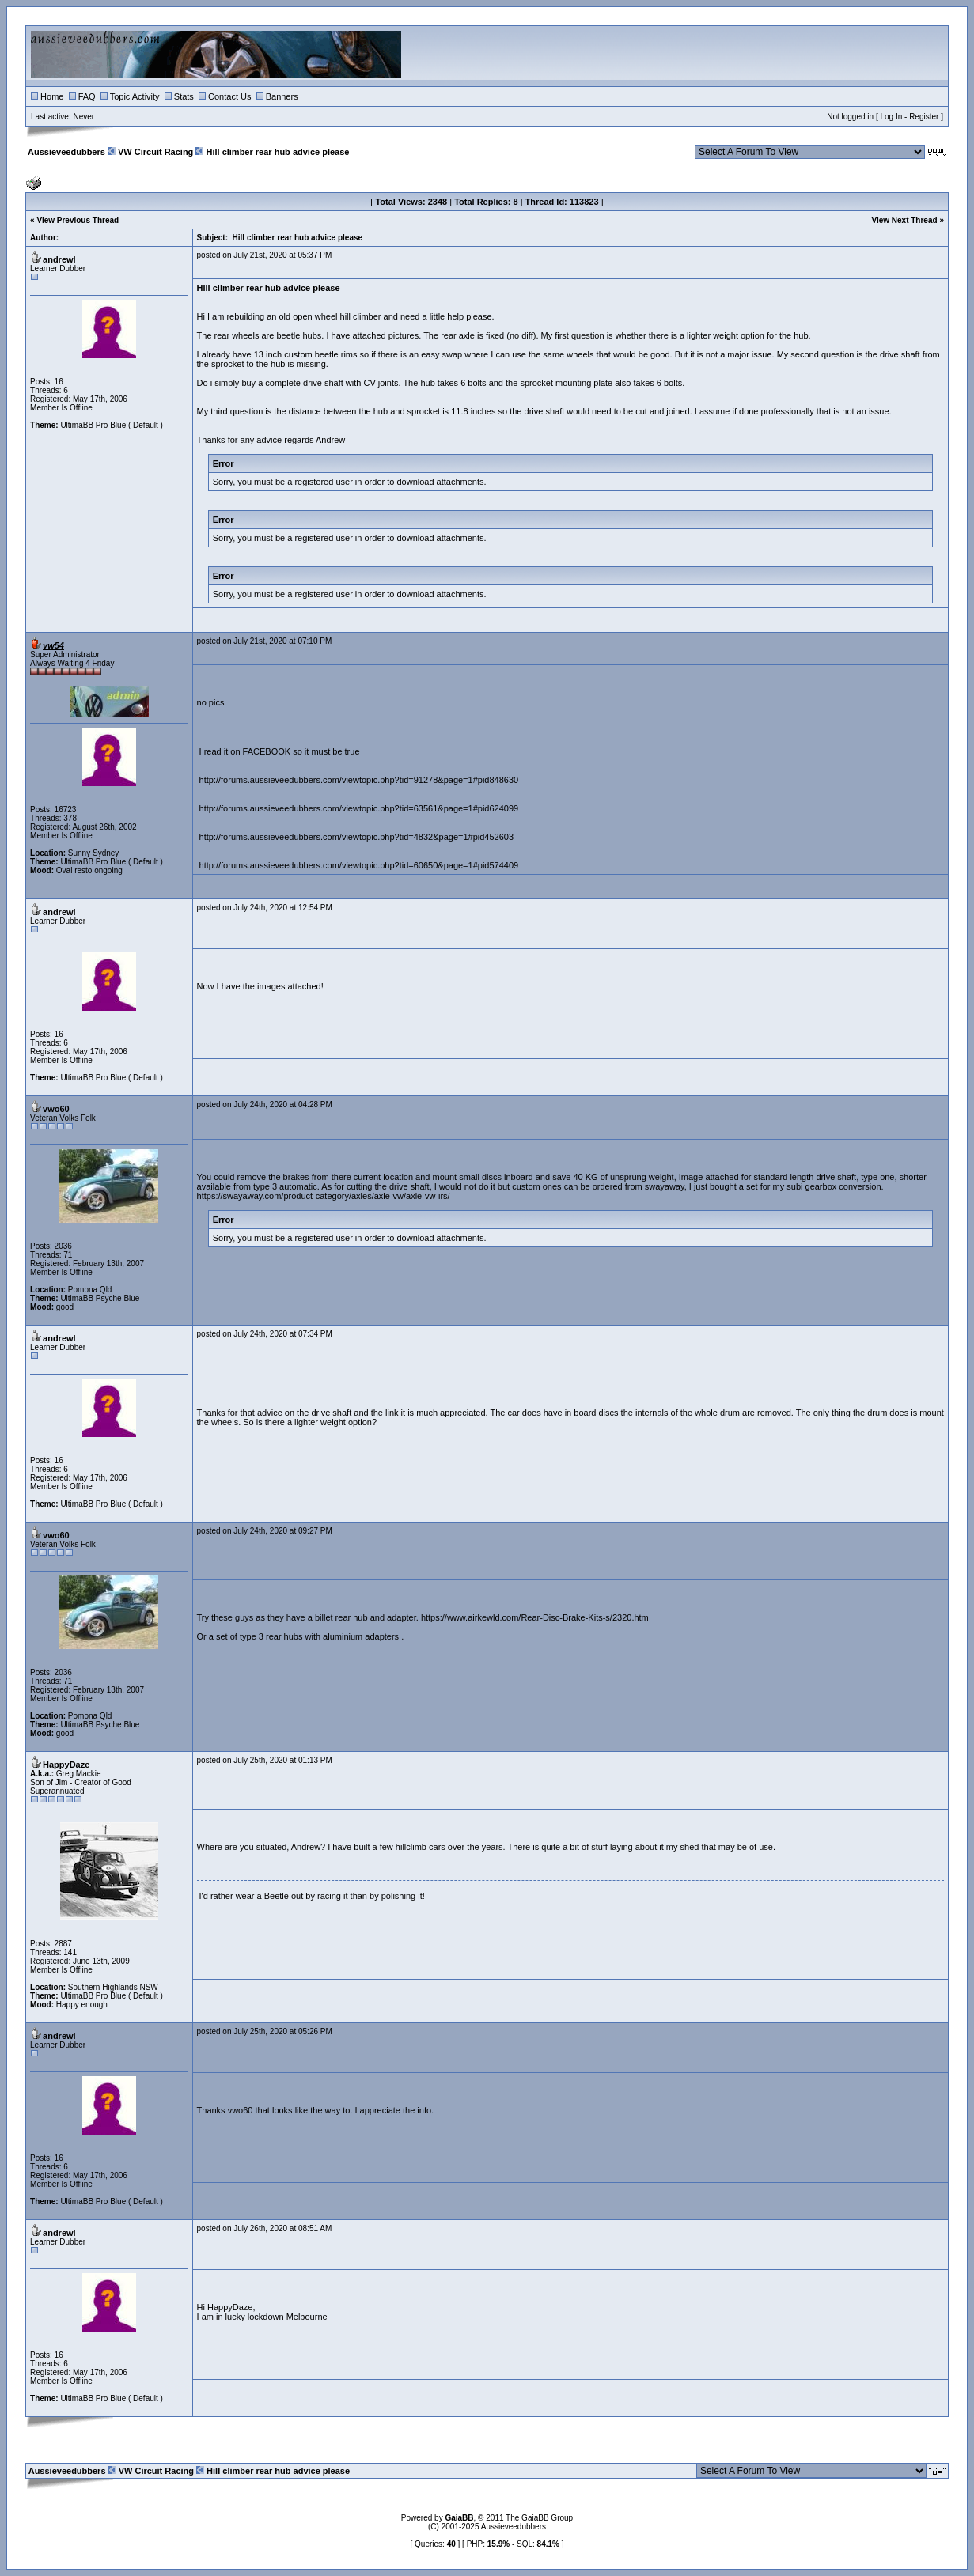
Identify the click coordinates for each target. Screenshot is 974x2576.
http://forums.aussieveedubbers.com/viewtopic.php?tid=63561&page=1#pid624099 (359, 808)
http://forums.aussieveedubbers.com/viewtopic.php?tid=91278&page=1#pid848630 (359, 780)
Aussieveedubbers (66, 152)
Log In (891, 116)
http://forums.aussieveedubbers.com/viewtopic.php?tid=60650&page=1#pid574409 (359, 865)
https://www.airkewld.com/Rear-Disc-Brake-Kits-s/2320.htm (535, 1617)
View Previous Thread (77, 220)
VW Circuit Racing (155, 152)
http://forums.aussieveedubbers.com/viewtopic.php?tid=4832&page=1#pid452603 (356, 837)
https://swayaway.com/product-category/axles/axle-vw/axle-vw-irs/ (323, 1196)
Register (923, 116)
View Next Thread (904, 220)
